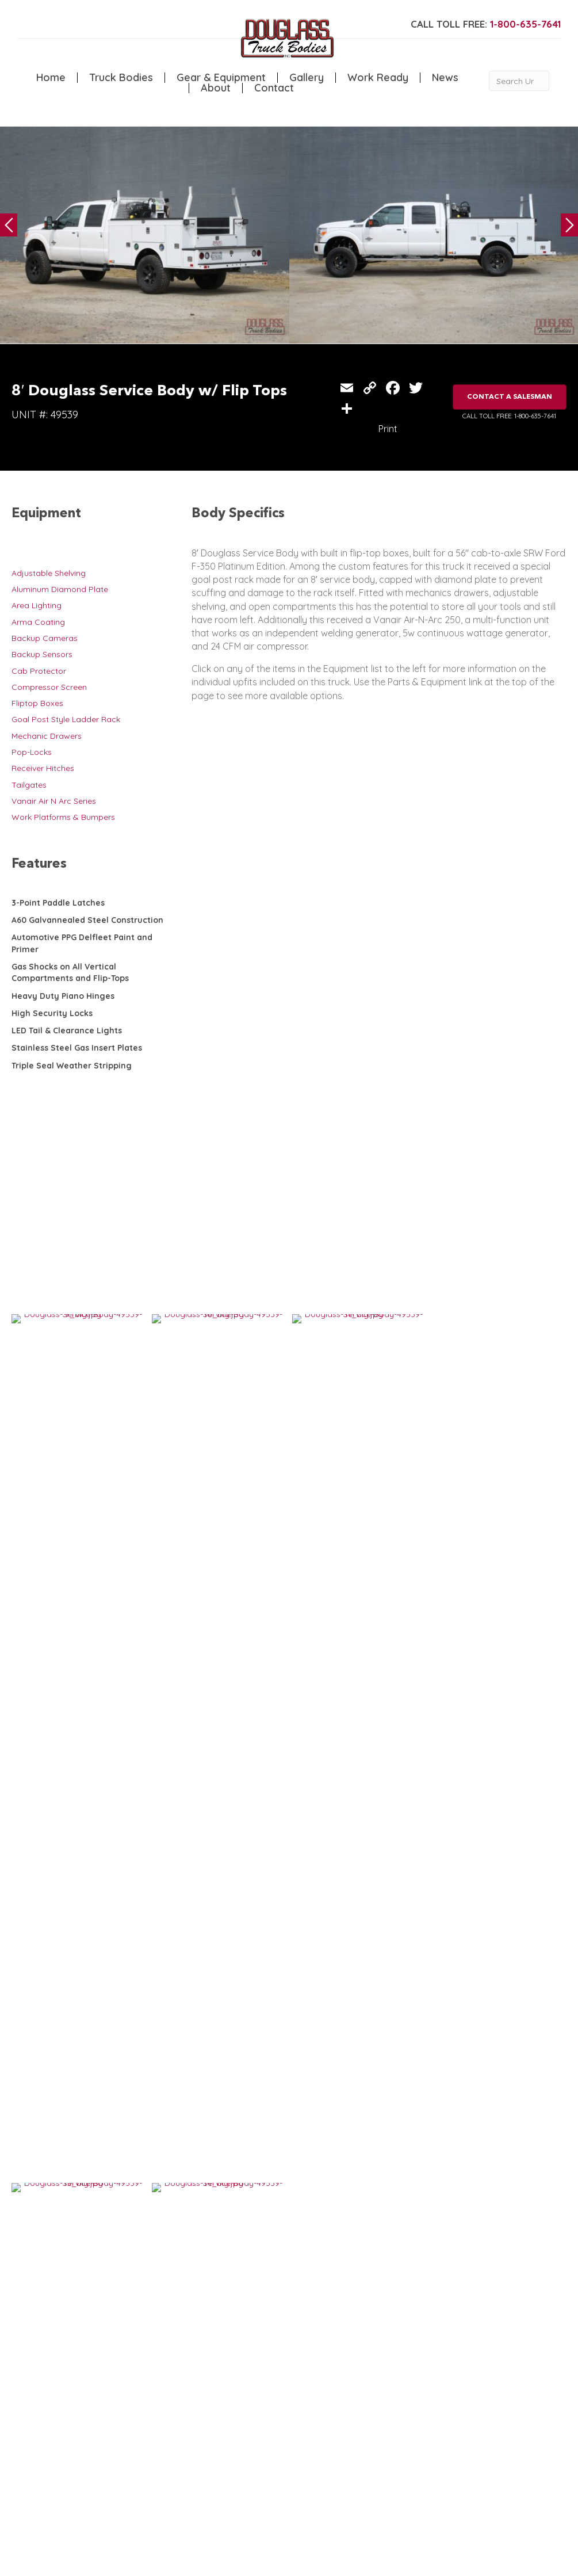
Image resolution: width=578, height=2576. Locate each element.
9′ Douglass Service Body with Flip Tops (356, 1947)
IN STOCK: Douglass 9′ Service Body (218, 2136)
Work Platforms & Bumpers (63, 817)
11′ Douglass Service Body (210, 1942)
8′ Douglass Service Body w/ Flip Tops (353, 2136)
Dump (165, 2446)
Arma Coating (38, 622)
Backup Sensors (42, 654)
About (216, 88)
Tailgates (29, 785)
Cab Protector (39, 671)
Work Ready (377, 77)
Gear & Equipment (221, 77)
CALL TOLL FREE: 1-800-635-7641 (509, 416)
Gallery (306, 77)
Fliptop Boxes (37, 703)
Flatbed (168, 2435)
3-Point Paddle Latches (58, 903)
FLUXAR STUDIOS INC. (302, 2562)
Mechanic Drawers (47, 736)
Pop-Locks (32, 752)
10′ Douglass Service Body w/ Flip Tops (80, 2136)
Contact (274, 88)
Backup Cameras (45, 638)
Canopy (169, 2423)
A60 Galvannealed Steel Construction (87, 920)
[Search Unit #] (519, 81)
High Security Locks (52, 1013)
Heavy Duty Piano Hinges (63, 996)
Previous (8, 224)
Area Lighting (37, 605)
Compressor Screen (49, 687)
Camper (120, 2446)
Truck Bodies (121, 77)
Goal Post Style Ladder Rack (66, 719)
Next (569, 224)
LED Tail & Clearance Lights (67, 1030)
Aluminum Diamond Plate (60, 589)
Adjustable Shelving (49, 573)
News (445, 77)
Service (119, 2411)
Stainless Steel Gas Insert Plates (77, 1048)
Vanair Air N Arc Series (54, 801)
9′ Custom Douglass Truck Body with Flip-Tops (83, 1947)
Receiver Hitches (43, 768)
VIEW (47, 1988)
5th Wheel (173, 2411)
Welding (120, 2435)
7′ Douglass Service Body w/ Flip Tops (490, 2136)
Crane (116, 2423)
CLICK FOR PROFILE (520, 2489)
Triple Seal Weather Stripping (72, 1065)
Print (387, 428)
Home (51, 77)
